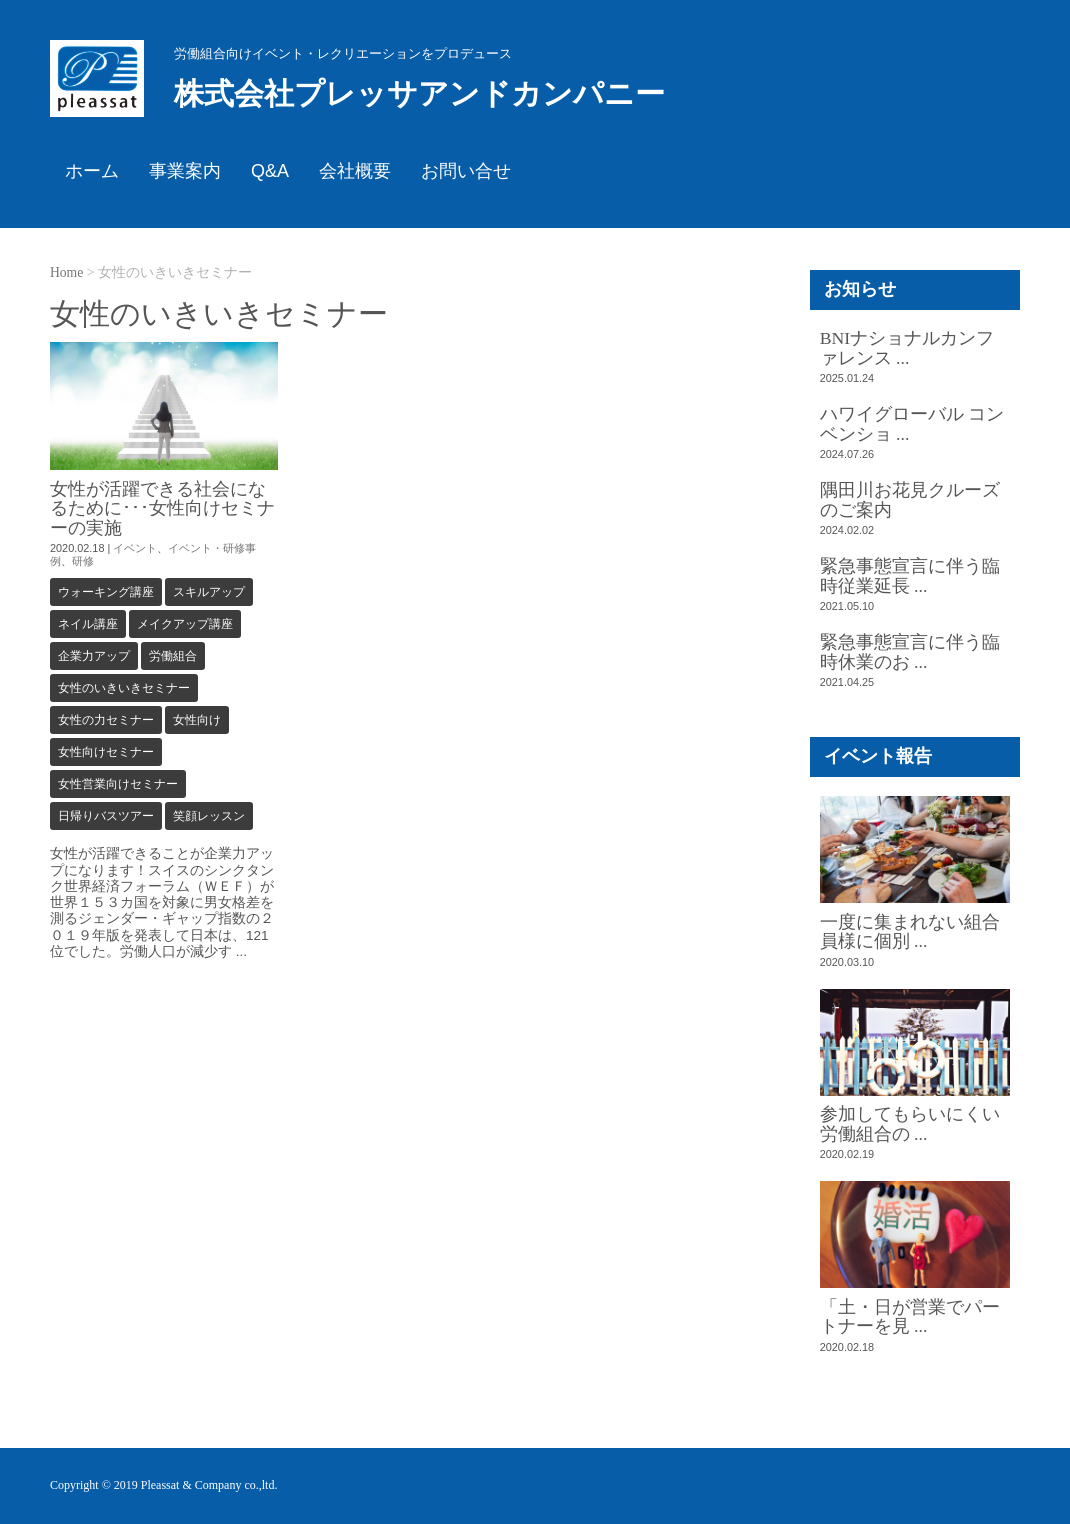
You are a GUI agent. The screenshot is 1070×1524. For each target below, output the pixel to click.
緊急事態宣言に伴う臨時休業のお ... (910, 651)
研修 (83, 561)
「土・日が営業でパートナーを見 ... (910, 1316)
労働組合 (173, 656)
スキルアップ (209, 592)
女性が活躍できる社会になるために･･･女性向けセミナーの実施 (162, 508)
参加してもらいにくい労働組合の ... (910, 1123)
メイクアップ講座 (185, 624)
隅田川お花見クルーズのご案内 (910, 499)
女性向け (197, 720)
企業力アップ (94, 656)
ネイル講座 (88, 624)
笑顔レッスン (209, 816)
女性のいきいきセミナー (124, 688)
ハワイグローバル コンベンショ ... (912, 423)
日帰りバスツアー (106, 816)
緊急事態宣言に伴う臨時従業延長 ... (910, 575)
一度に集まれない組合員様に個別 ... (910, 931)
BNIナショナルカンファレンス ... (907, 347)
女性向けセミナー (106, 752)
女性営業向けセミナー (118, 784)
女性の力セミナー (106, 720)
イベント (135, 548)
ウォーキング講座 (106, 592)
